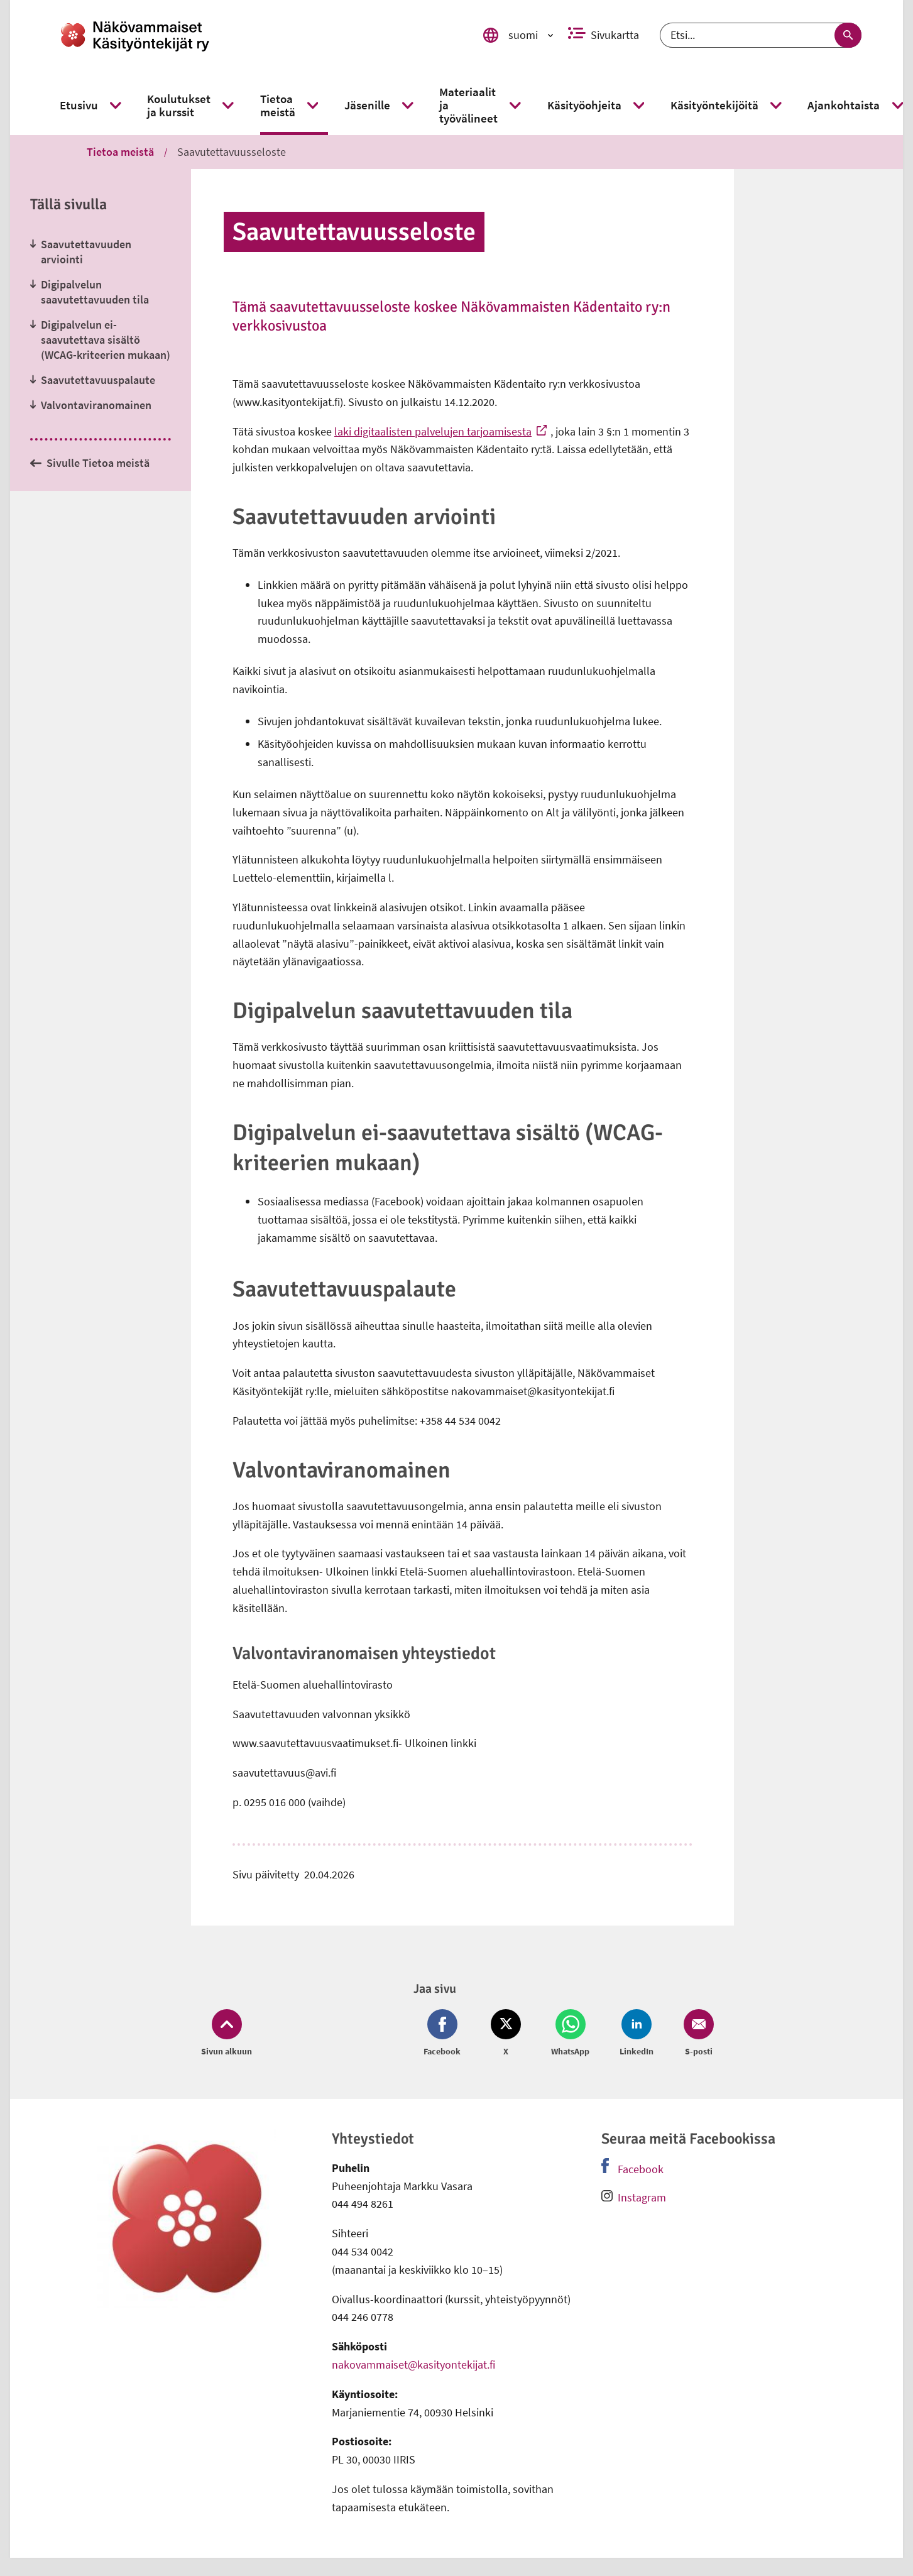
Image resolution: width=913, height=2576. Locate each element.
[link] (254, 35)
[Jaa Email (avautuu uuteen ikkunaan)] (696, 2033)
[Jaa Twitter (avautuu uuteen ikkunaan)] (506, 2033)
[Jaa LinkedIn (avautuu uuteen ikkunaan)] (637, 2033)
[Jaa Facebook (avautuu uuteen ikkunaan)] (445, 2033)
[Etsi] (760, 35)
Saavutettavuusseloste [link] (231, 152)
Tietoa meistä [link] (120, 152)
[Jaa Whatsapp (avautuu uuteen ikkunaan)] (570, 2033)
